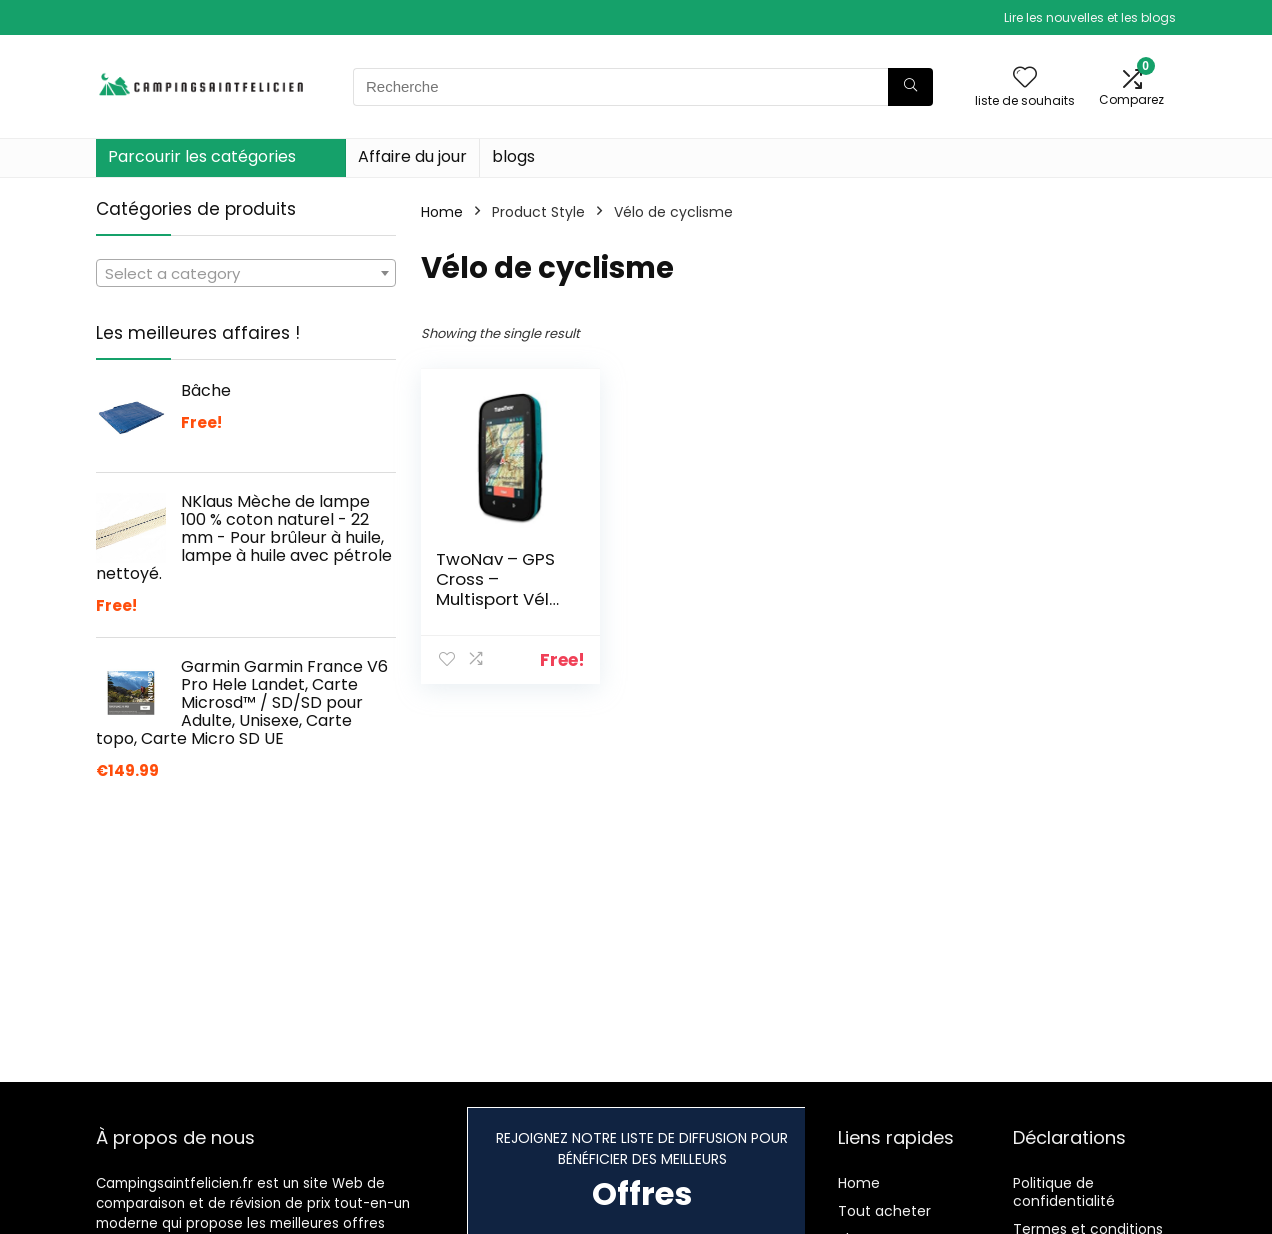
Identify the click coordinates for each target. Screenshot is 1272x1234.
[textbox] (246, 274)
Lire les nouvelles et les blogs (1090, 17)
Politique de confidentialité (1064, 1192)
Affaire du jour (412, 156)
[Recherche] (910, 87)
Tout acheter (884, 1211)
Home (442, 212)
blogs (513, 156)
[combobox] (246, 273)
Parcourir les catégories (202, 156)
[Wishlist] (1025, 78)
